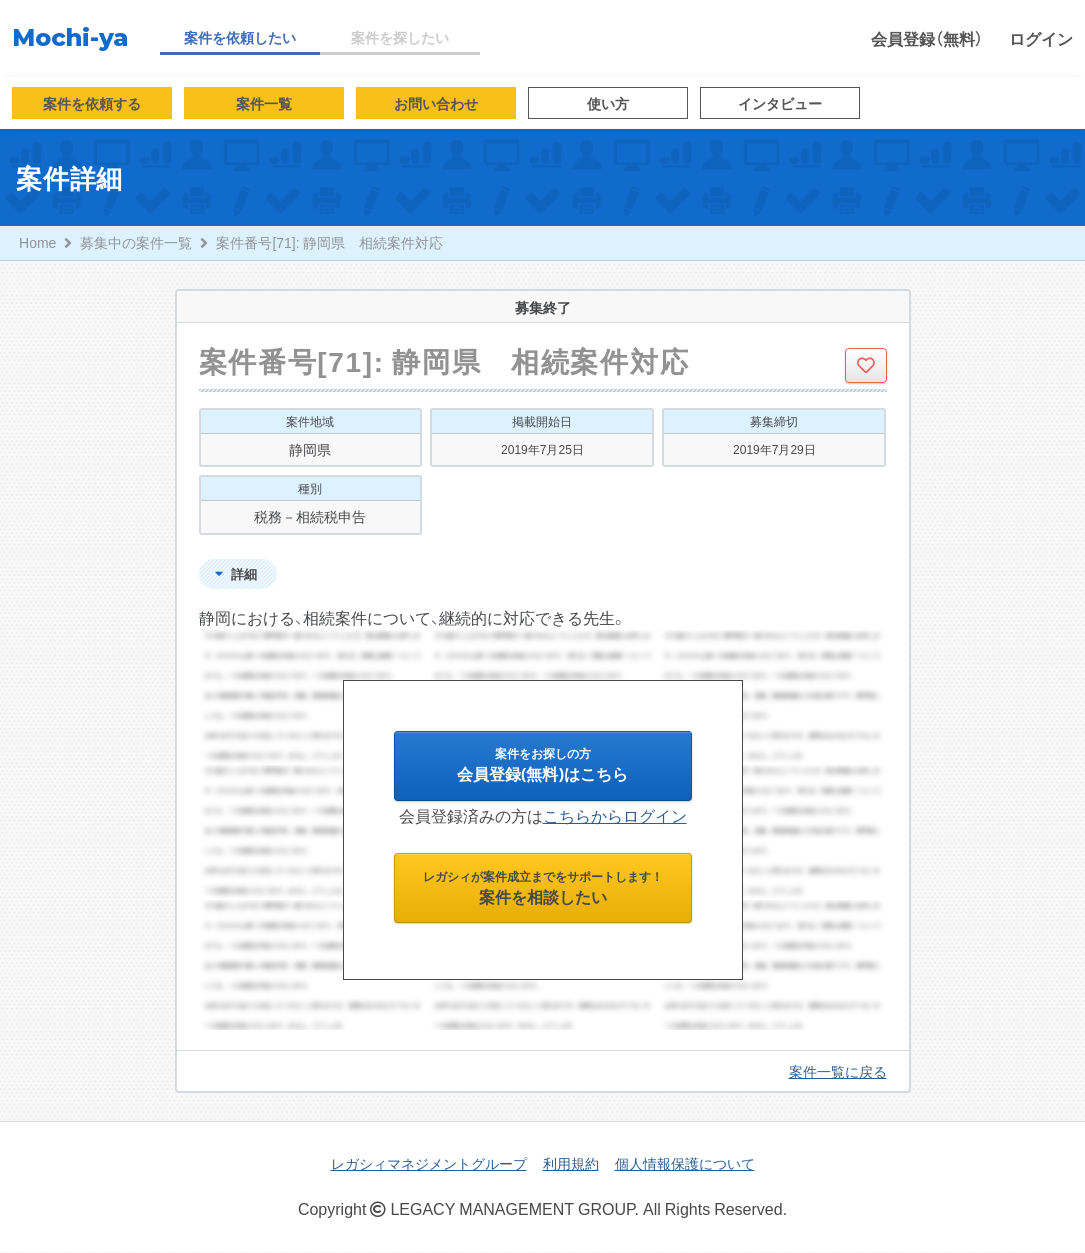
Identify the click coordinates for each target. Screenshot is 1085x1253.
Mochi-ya (70, 38)
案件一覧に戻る (838, 1072)
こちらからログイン (615, 818)
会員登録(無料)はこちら (542, 768)
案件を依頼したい (240, 37)
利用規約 (571, 1164)
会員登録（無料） (927, 38)
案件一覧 (264, 103)
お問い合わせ (436, 103)
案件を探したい (400, 37)
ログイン (1041, 38)
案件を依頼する (92, 103)
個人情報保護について (685, 1164)
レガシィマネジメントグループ (429, 1164)
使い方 (608, 103)
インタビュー (780, 103)
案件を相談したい (543, 893)
